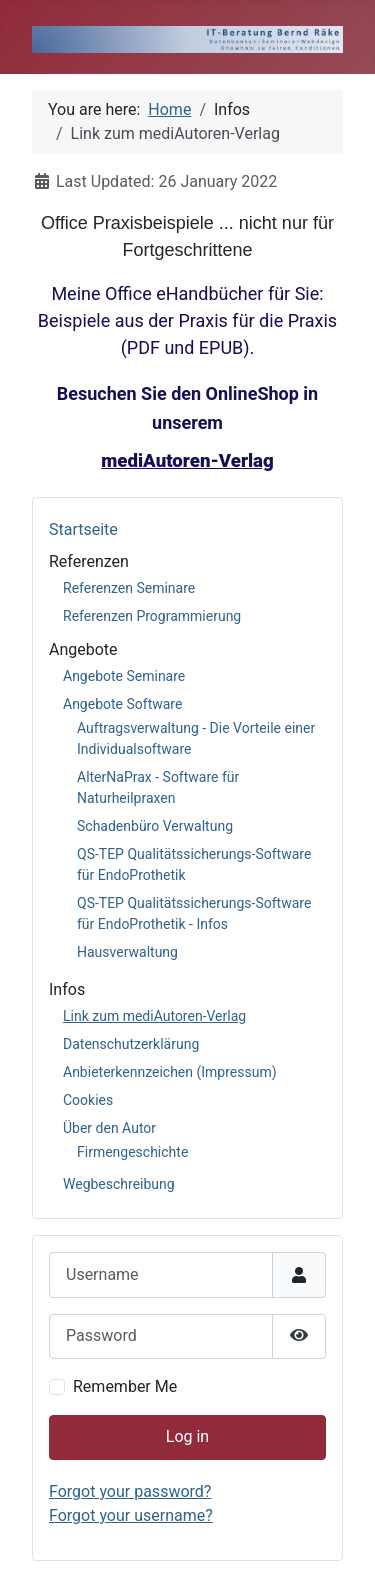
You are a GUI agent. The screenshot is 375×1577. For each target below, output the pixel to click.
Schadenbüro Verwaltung (155, 826)
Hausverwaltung (127, 952)
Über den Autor (109, 1128)
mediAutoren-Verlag (187, 461)
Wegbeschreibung (119, 1184)
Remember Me (125, 1386)
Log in (187, 1436)
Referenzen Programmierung (152, 616)
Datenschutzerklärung (131, 1044)
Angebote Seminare (124, 676)
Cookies (88, 1100)
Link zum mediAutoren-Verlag (154, 1016)
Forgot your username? (131, 1515)
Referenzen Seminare (129, 588)
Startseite (83, 529)
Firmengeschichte (132, 1152)
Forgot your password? (130, 1491)
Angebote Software (122, 704)
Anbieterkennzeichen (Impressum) (170, 1072)
